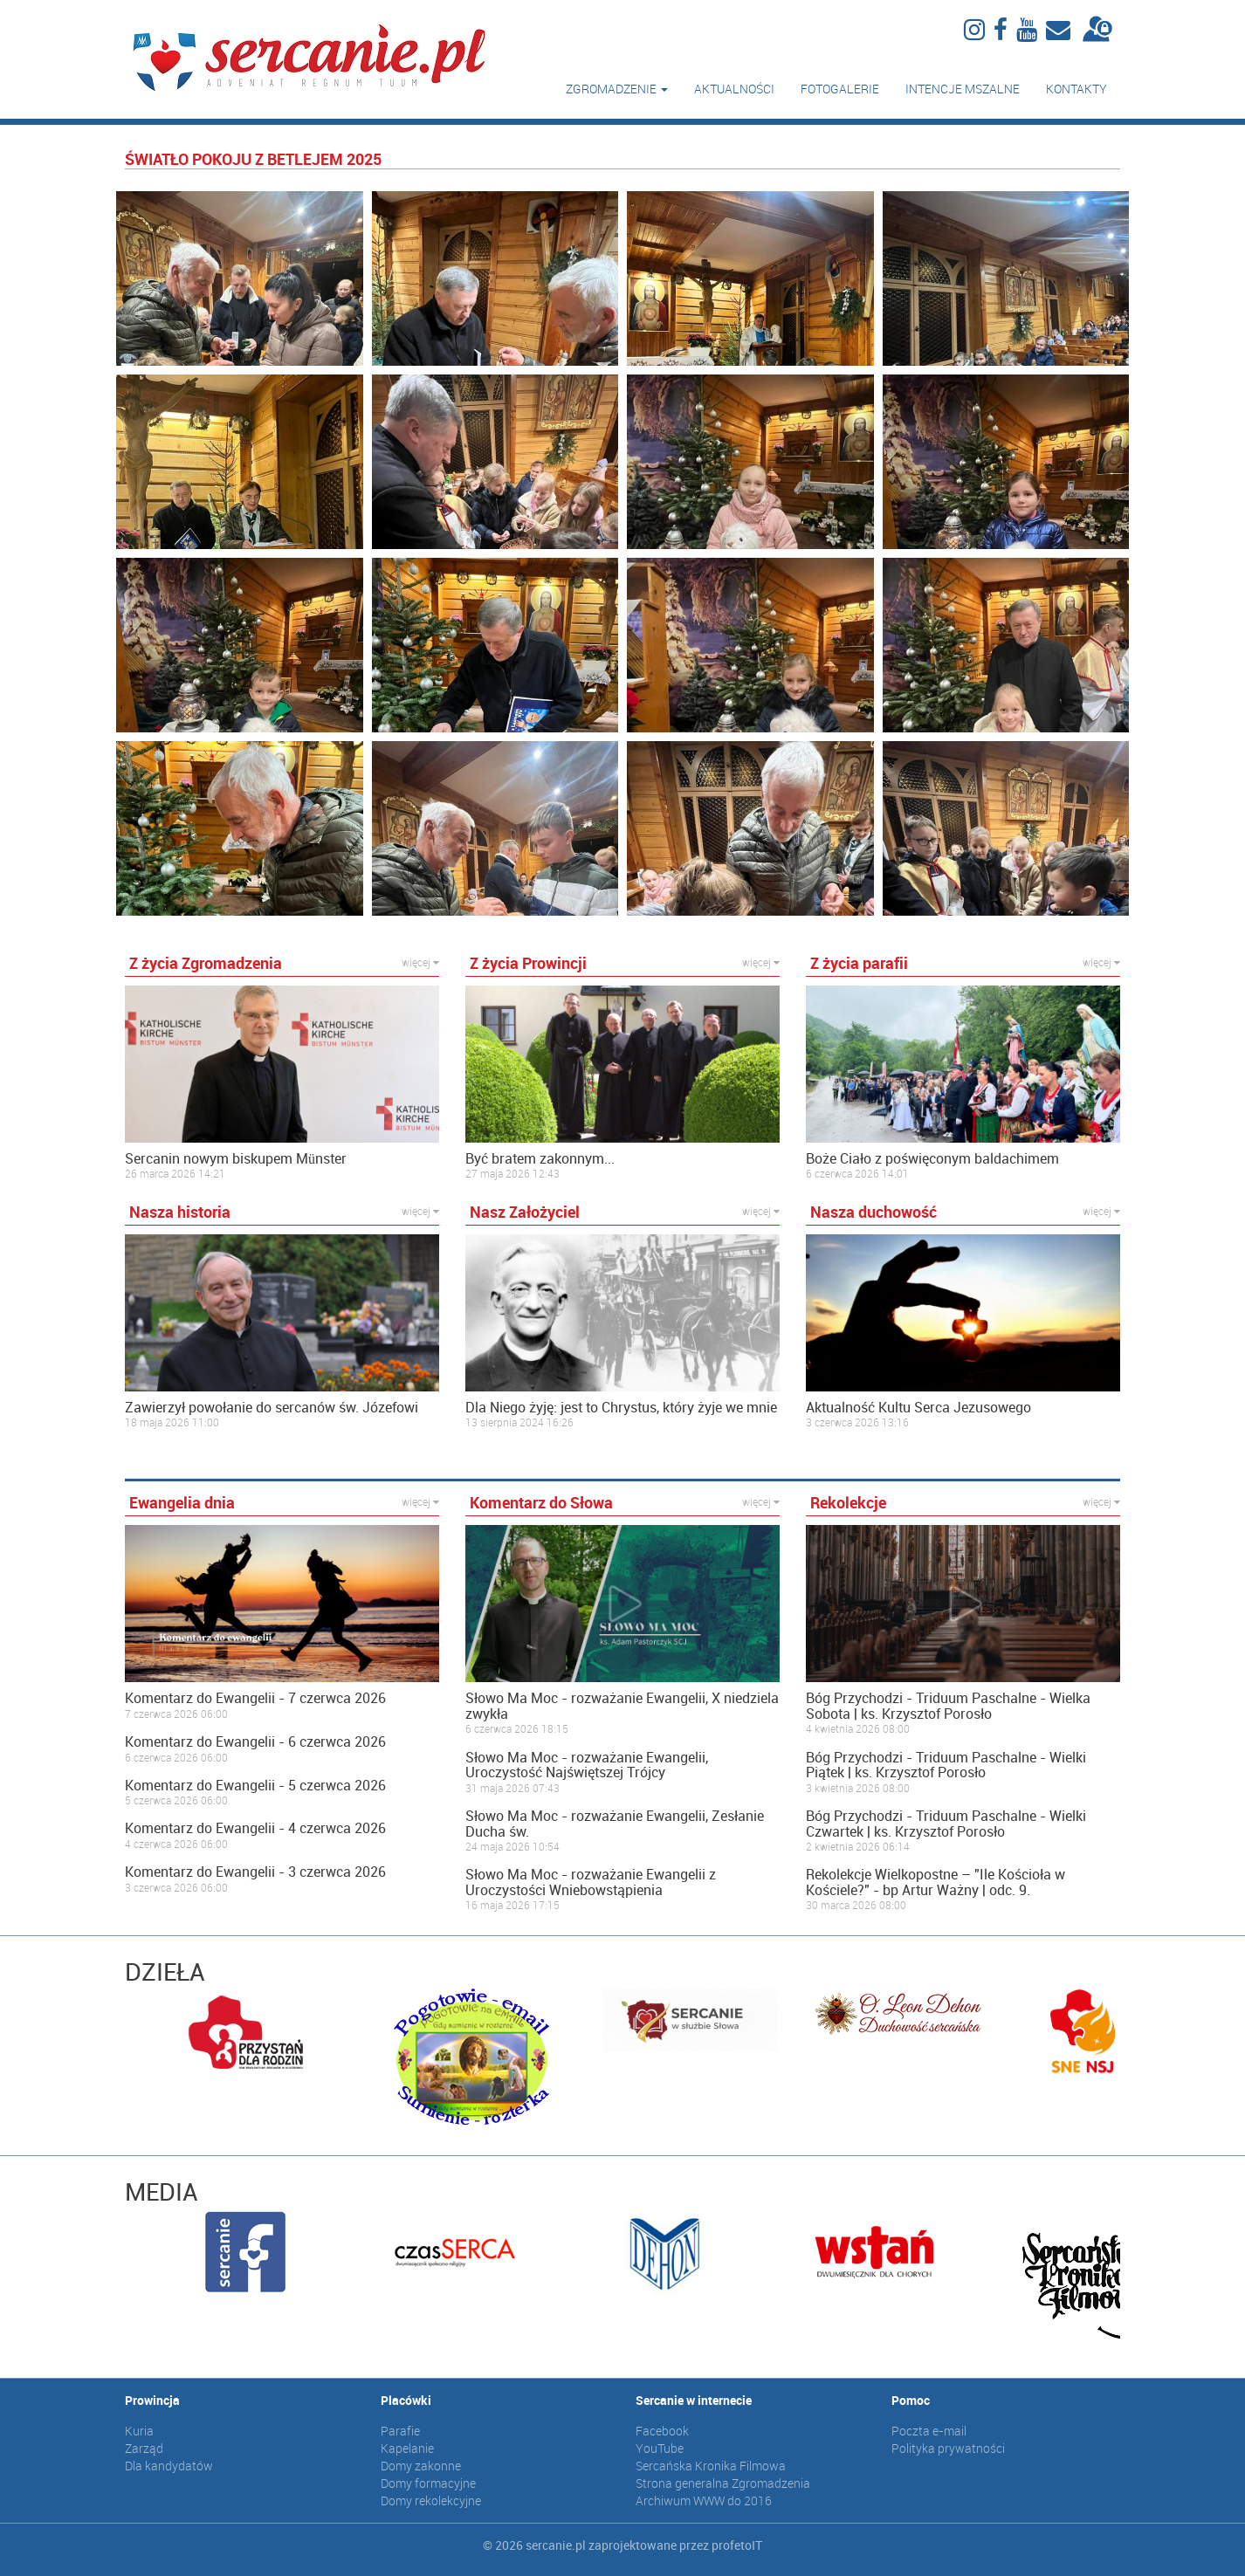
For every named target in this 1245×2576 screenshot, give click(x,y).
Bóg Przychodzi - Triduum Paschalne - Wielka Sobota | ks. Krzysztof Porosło (948, 1706)
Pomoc (910, 2400)
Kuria (139, 2430)
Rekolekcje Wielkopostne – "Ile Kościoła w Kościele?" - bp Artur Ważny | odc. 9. (935, 1882)
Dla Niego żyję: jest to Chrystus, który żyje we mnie (621, 1408)
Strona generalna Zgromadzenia (723, 2483)
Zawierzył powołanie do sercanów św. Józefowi (271, 1408)
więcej (420, 962)
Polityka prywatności (948, 2448)
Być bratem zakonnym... (540, 1159)
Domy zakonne (421, 2465)
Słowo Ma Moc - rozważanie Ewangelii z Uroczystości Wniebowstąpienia (590, 1882)
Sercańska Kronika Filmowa (711, 2465)
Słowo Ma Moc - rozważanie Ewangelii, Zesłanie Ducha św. (614, 1824)
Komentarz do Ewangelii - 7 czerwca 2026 (255, 1699)
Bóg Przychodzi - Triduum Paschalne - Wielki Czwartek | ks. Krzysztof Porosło (946, 1824)
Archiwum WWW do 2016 (704, 2500)
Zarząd (144, 2448)
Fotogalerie (840, 88)
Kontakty (1076, 88)
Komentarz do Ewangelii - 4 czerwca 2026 (255, 1829)
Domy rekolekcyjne (431, 2500)
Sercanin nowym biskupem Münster (236, 1159)
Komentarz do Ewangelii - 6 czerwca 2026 (255, 1742)
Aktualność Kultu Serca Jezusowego (918, 1408)
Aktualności (734, 88)
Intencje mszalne (962, 88)
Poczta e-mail (928, 2430)
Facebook (662, 2430)
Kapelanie (407, 2448)
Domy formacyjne (428, 2483)
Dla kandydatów (169, 2465)
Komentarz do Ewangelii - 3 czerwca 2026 (255, 1872)
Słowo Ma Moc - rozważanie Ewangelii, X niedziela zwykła (622, 1706)
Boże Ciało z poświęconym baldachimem (932, 1159)
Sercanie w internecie (694, 2400)
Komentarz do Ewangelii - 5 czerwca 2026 (255, 1786)
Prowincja (152, 2400)
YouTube (660, 2448)
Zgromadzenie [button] (617, 88)
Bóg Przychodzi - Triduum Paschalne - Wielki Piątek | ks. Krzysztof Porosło (946, 1765)
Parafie (400, 2430)
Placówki (406, 2400)
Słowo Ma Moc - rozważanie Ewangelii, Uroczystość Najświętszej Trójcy (586, 1765)
